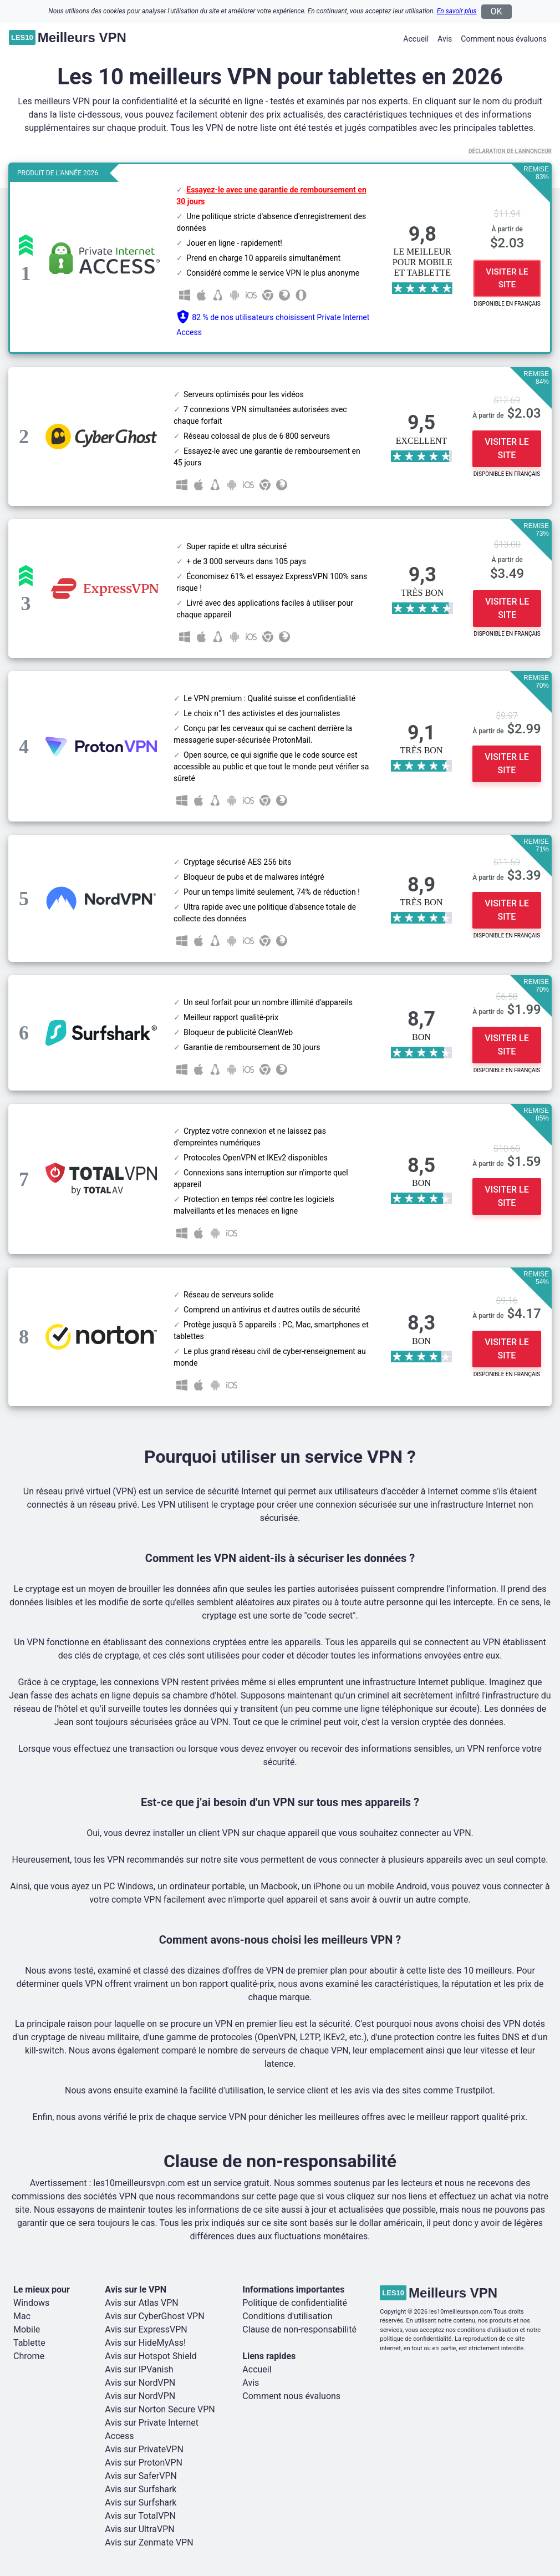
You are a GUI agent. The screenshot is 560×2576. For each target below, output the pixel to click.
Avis (444, 38)
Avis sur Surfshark (140, 2489)
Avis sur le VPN (135, 2289)
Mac (21, 2316)
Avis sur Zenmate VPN (149, 2542)
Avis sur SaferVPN (141, 2476)
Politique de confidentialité (294, 2303)
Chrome (28, 2356)
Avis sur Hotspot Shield (150, 2356)
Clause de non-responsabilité (299, 2329)
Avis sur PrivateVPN (144, 2449)
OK (496, 11)
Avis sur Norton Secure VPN (160, 2409)
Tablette (29, 2342)
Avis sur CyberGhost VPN (154, 2316)
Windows (31, 2303)
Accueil (416, 38)
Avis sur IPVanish (139, 2369)
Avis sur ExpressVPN (146, 2329)
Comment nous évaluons (504, 38)
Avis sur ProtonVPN (143, 2462)
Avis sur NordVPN (140, 2382)
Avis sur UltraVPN (139, 2529)
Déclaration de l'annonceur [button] (510, 151)
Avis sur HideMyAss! (145, 2342)
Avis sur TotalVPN (140, 2516)
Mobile (26, 2329)
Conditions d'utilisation (287, 2316)
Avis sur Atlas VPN (141, 2303)
